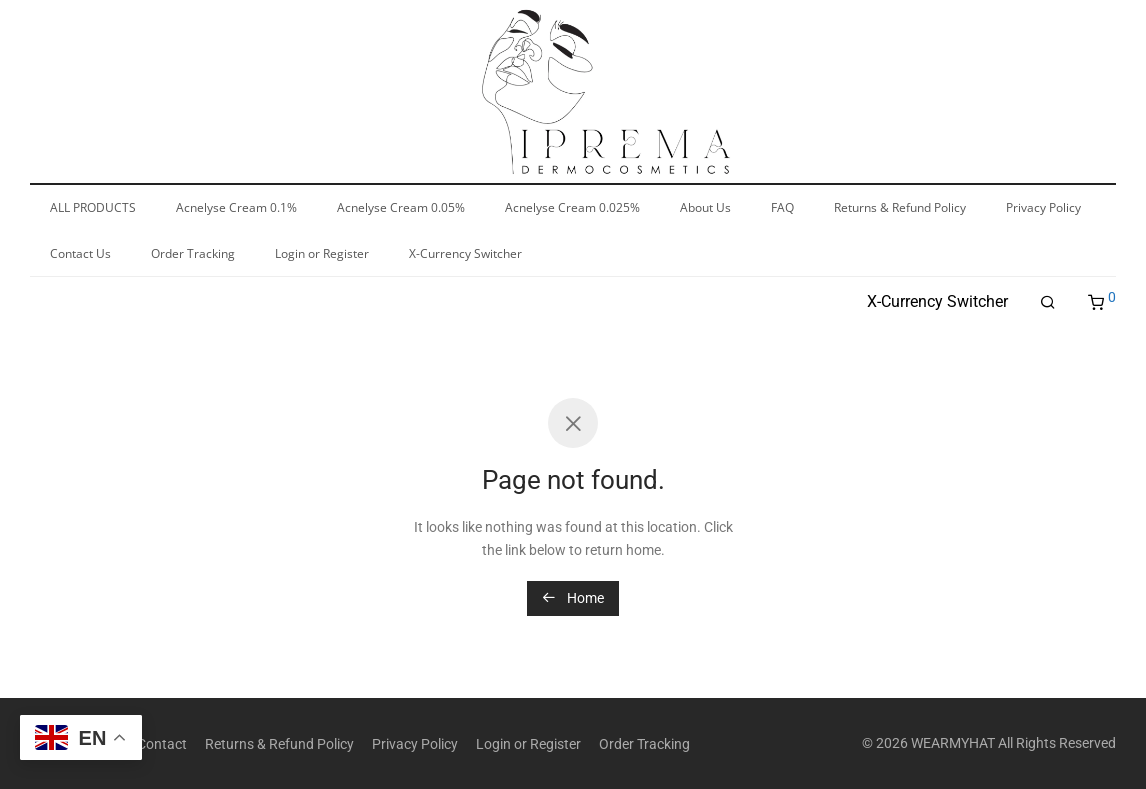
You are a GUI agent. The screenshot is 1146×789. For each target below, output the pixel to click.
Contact (162, 744)
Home (573, 598)
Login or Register (528, 744)
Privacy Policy (415, 744)
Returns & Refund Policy (279, 744)
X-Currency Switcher (937, 301)
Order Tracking (644, 744)
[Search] (1048, 303)
